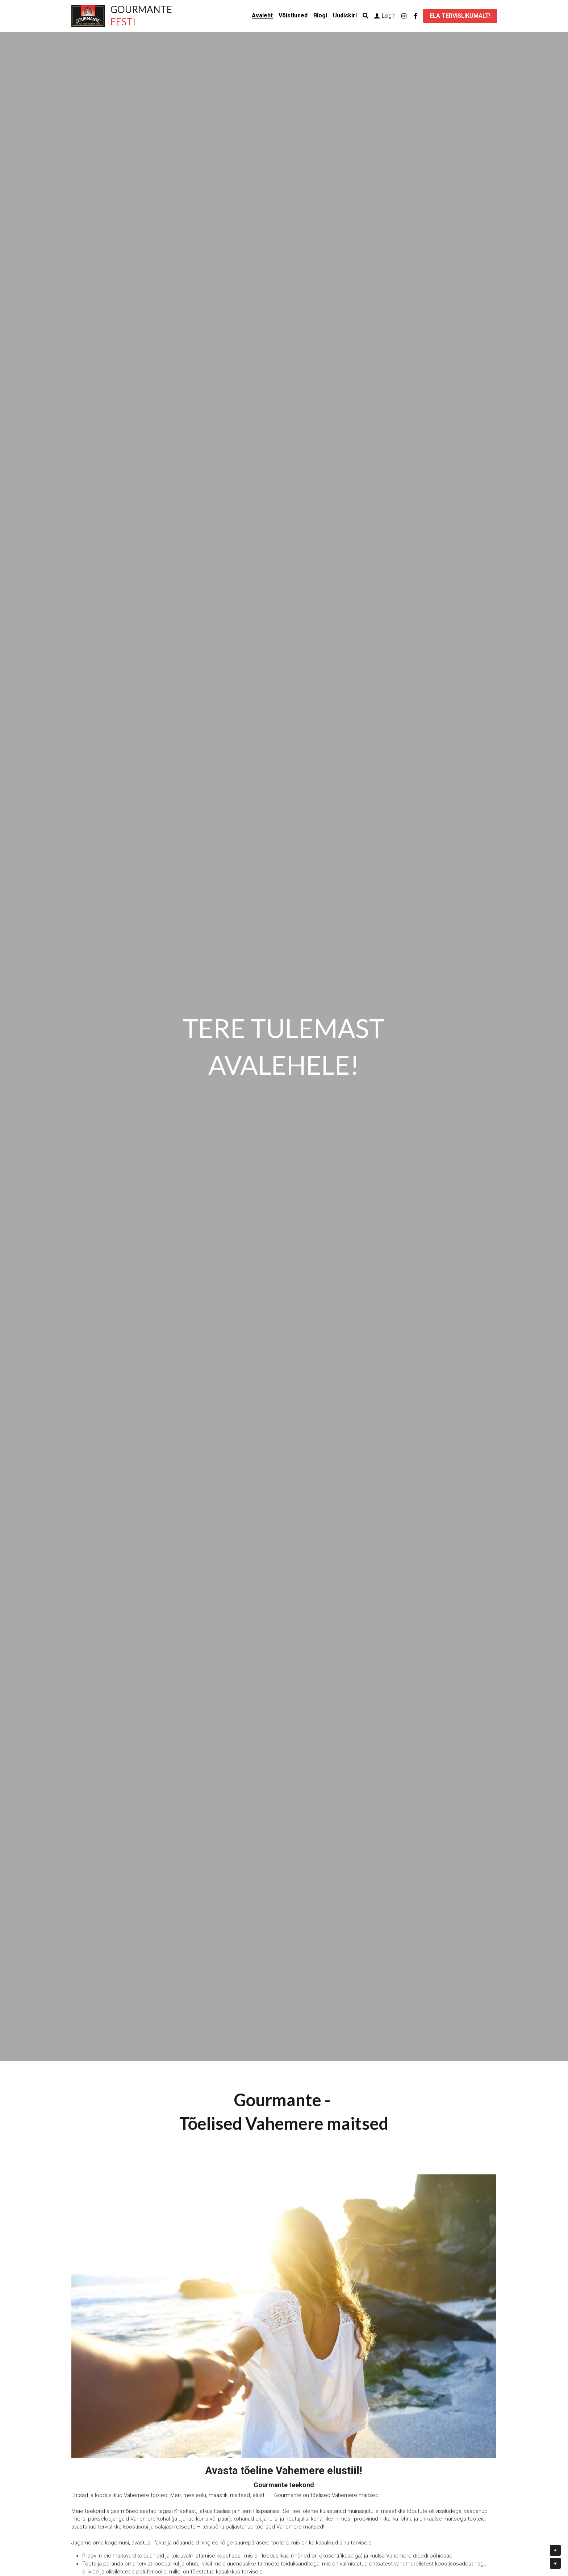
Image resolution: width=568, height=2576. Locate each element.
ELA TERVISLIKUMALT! (460, 15)
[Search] (365, 16)
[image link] (88, 15)
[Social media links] (403, 16)
